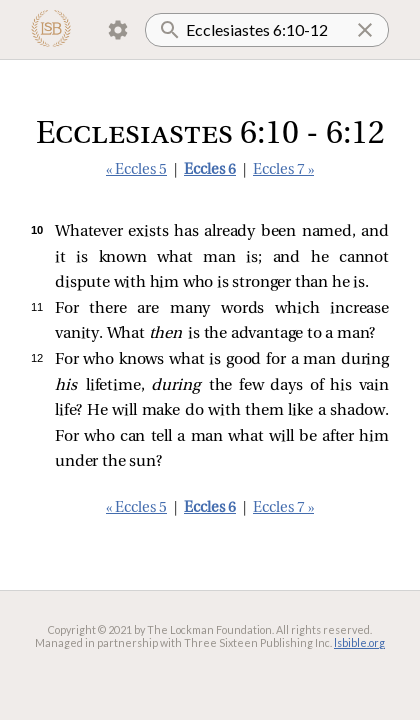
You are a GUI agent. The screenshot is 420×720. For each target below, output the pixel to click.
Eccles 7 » (283, 170)
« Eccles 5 (136, 170)
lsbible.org (359, 642)
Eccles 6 (210, 170)
